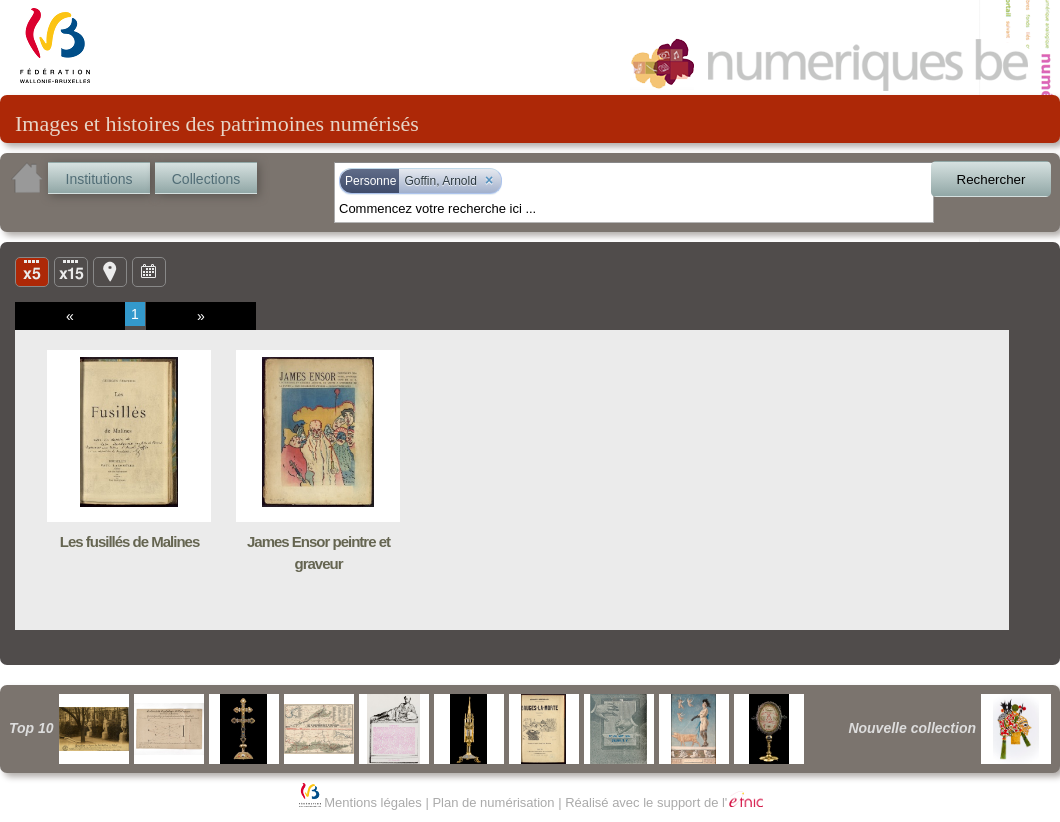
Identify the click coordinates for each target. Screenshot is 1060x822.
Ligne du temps (149, 271)
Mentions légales (373, 802)
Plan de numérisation (493, 802)
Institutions (99, 179)
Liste (71, 271)
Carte (110, 271)
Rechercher (991, 179)
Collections (206, 179)
